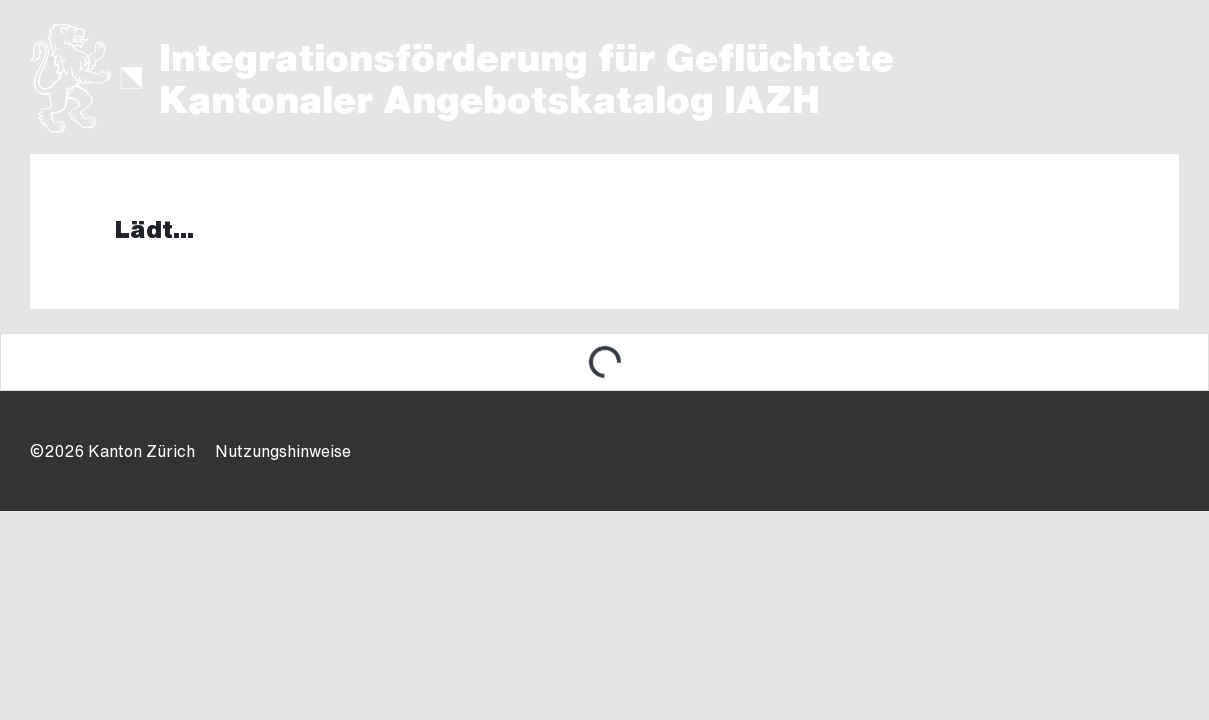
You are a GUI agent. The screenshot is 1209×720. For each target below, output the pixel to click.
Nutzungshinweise (283, 451)
